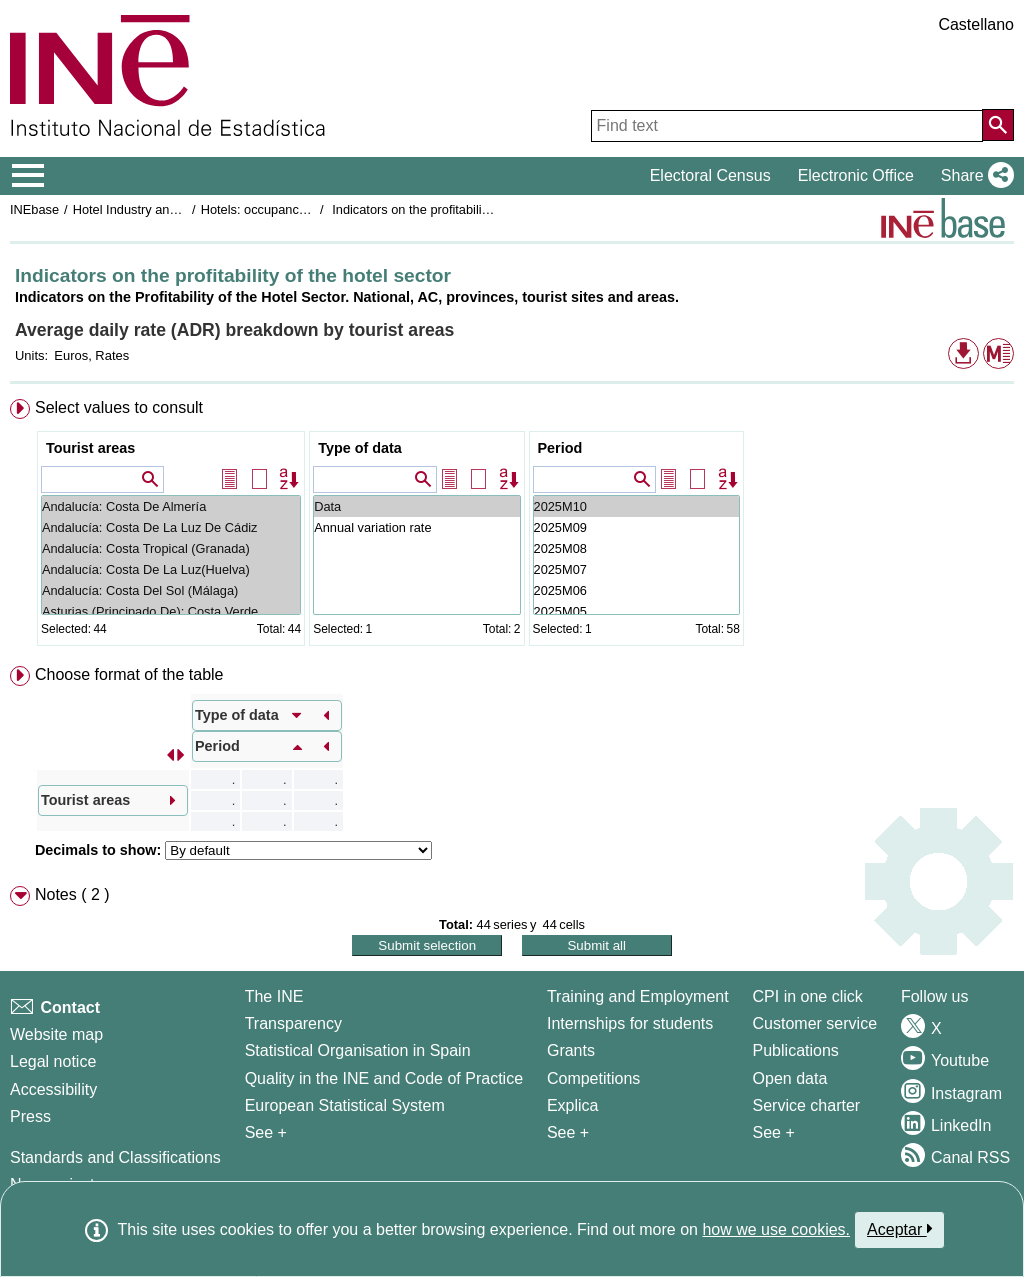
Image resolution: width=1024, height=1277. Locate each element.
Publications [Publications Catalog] (796, 1050)
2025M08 (636, 548)
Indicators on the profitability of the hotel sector (463, 209)
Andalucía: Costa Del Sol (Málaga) (171, 590)
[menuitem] (512, 526)
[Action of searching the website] (998, 125)
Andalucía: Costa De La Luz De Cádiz (171, 527)
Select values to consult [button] (119, 407)
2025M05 (636, 611)
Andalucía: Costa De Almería (171, 506)
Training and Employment (638, 996)
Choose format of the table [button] (129, 674)
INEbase (34, 209)
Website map (56, 1034)
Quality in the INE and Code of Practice (384, 1078)
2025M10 (636, 506)
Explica (573, 1105)
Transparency (293, 1023)
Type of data (360, 448)
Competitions (593, 1078)
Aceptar (899, 1229)
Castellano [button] (976, 24)
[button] (973, 176)
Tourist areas (90, 448)
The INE (274, 996)
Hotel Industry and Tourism (149, 209)
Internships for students (630, 1023)
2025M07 (636, 569)
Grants (571, 1050)
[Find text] (787, 126)
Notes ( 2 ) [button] (72, 894)
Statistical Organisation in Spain (358, 1050)
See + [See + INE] (266, 1132)
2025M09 (636, 527)
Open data (790, 1078)
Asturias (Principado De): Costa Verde (171, 611)
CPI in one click (808, 996)
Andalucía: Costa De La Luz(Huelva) (171, 569)
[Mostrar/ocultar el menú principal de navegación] (28, 176)
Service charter (807, 1105)
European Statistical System (345, 1105)
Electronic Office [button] (856, 175)
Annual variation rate (416, 527)
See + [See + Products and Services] (774, 1132)
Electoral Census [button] (710, 175)
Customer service (815, 1023)
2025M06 (636, 590)
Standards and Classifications (115, 1157)
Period (560, 448)
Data (416, 506)
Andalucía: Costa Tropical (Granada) (171, 548)
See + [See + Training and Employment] (568, 1132)
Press (30, 1116)
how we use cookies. (776, 1229)
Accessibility (53, 1089)
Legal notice (53, 1061)
